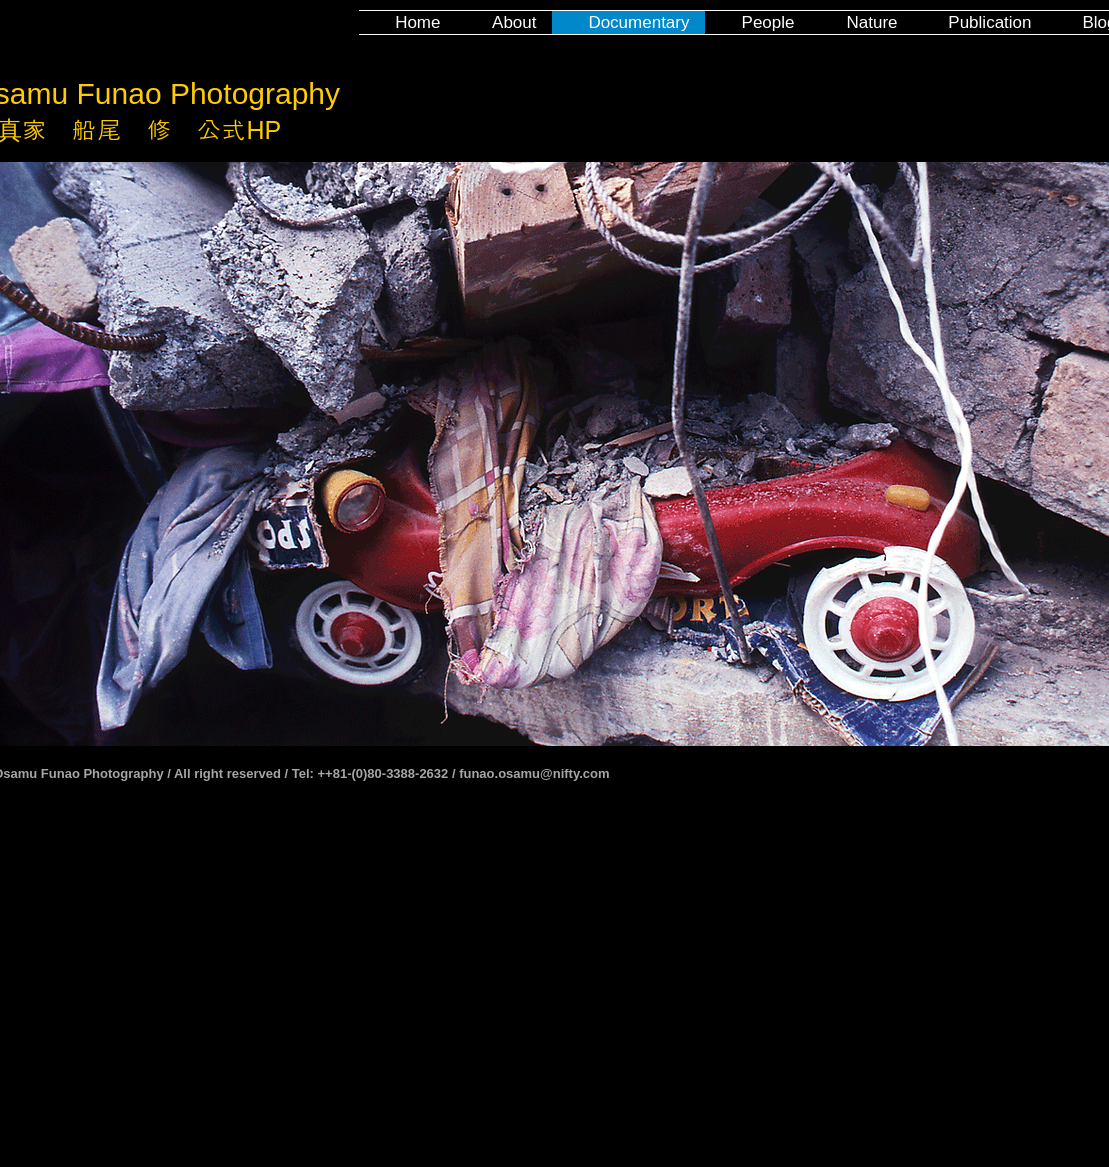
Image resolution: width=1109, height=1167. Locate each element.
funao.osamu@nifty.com (534, 773)
